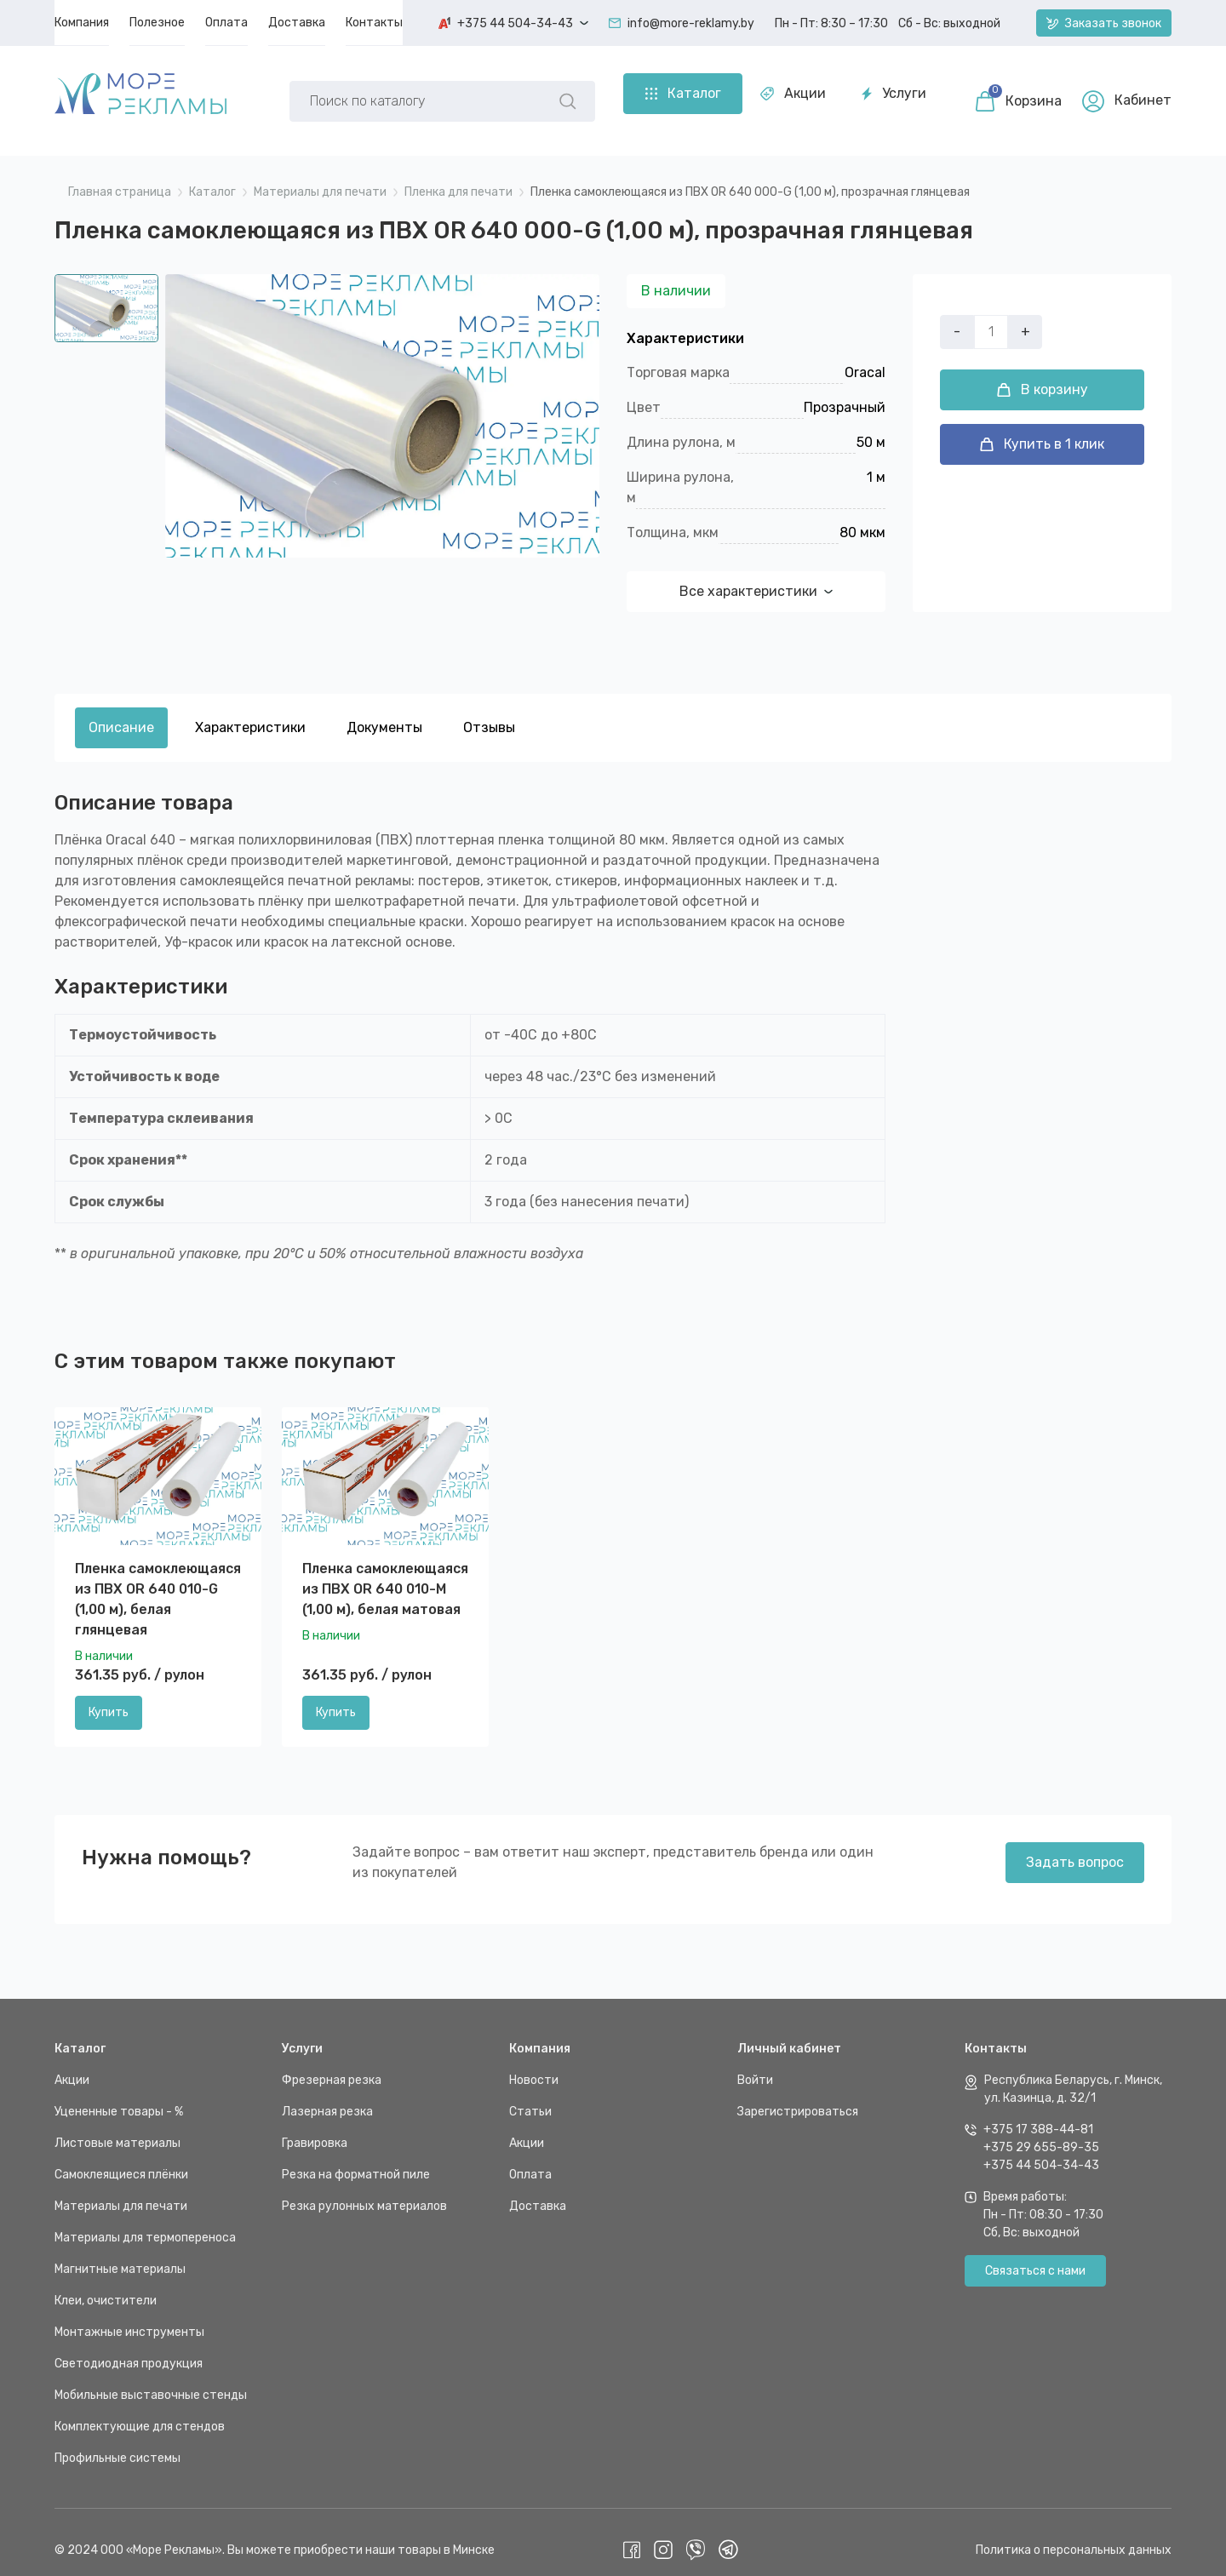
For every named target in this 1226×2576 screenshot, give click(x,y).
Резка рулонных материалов (364, 2191)
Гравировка (314, 2128)
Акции (451, 93)
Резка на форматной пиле (356, 2159)
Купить (109, 1698)
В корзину (1042, 405)
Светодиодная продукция (128, 2348)
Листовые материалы (117, 2128)
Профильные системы (117, 2443)
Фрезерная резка (331, 2065)
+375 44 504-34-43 (1041, 2150)
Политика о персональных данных (1074, 2534)
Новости (534, 2065)
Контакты (996, 2033)
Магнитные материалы (120, 2254)
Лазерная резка (327, 2096)
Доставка (537, 2191)
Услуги (552, 93)
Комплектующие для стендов (139, 2411)
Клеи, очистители (105, 2285)
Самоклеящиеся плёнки (121, 2159)
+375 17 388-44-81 (1038, 2114)
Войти (755, 2065)
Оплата (530, 2159)
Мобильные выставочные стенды (150, 2380)
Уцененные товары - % (118, 2096)
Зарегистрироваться (797, 2096)
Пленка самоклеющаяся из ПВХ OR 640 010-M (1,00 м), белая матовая (385, 1573)
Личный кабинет (789, 2033)
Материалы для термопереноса (145, 2222)
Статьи (530, 2096)
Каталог (80, 2033)
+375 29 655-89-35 (1041, 2132)
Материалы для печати (120, 2191)
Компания (539, 2033)
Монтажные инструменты (129, 2317)
